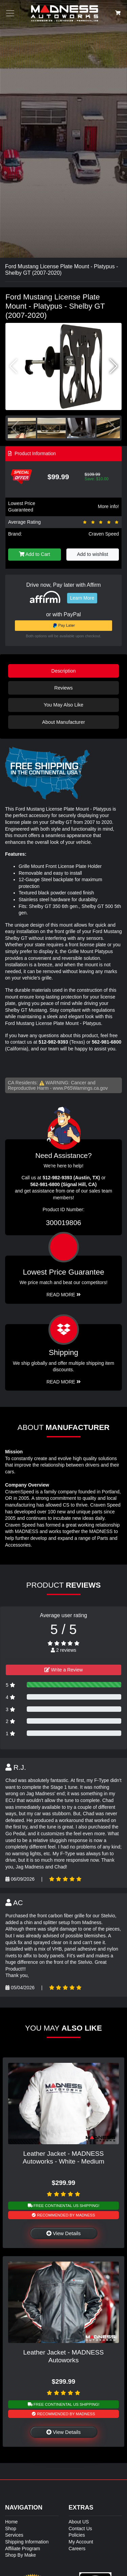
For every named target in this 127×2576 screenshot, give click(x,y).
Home (11, 2521)
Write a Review (63, 1669)
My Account (81, 2541)
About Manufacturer (63, 722)
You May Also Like (63, 705)
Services (14, 2535)
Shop (10, 2528)
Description (63, 671)
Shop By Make (20, 2555)
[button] (113, 366)
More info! (108, 506)
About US (79, 2521)
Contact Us (80, 2528)
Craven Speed (103, 534)
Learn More (82, 598)
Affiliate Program (22, 2548)
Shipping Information (26, 2541)
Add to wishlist (92, 554)
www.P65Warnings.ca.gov (80, 1088)
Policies (77, 2535)
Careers (77, 2548)
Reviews (63, 688)
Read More (63, 1294)
